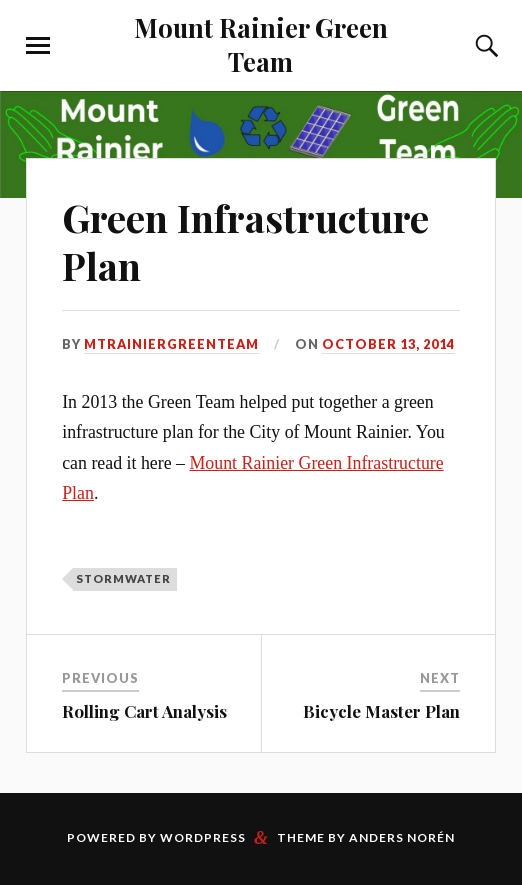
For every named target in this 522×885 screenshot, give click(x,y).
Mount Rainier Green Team (261, 44)
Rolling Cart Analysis (144, 711)
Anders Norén (402, 837)
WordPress (203, 837)
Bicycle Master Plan (381, 711)
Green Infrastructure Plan (245, 241)
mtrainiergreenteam (171, 344)
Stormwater (123, 578)
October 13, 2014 (388, 344)
